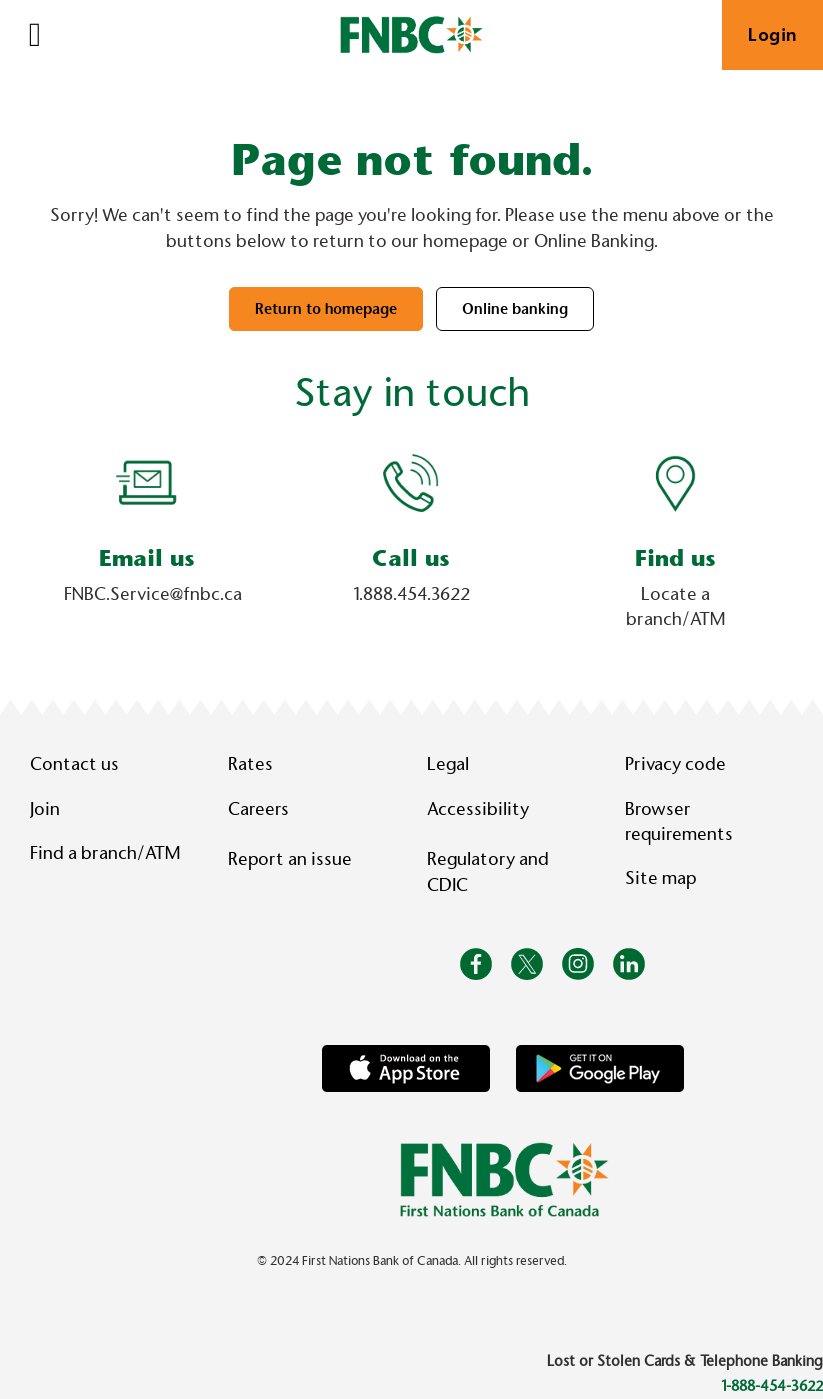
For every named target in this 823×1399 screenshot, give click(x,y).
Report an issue (290, 859)
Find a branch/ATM (105, 853)
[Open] (35, 35)
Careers (258, 809)
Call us (411, 558)
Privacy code (675, 764)
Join (45, 809)
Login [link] (772, 35)
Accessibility (478, 809)
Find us (675, 558)
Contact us (74, 764)
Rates (250, 764)
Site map (660, 878)
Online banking (515, 309)
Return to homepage (326, 309)
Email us (147, 558)
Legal (448, 764)
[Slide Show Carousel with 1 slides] (411, 547)
